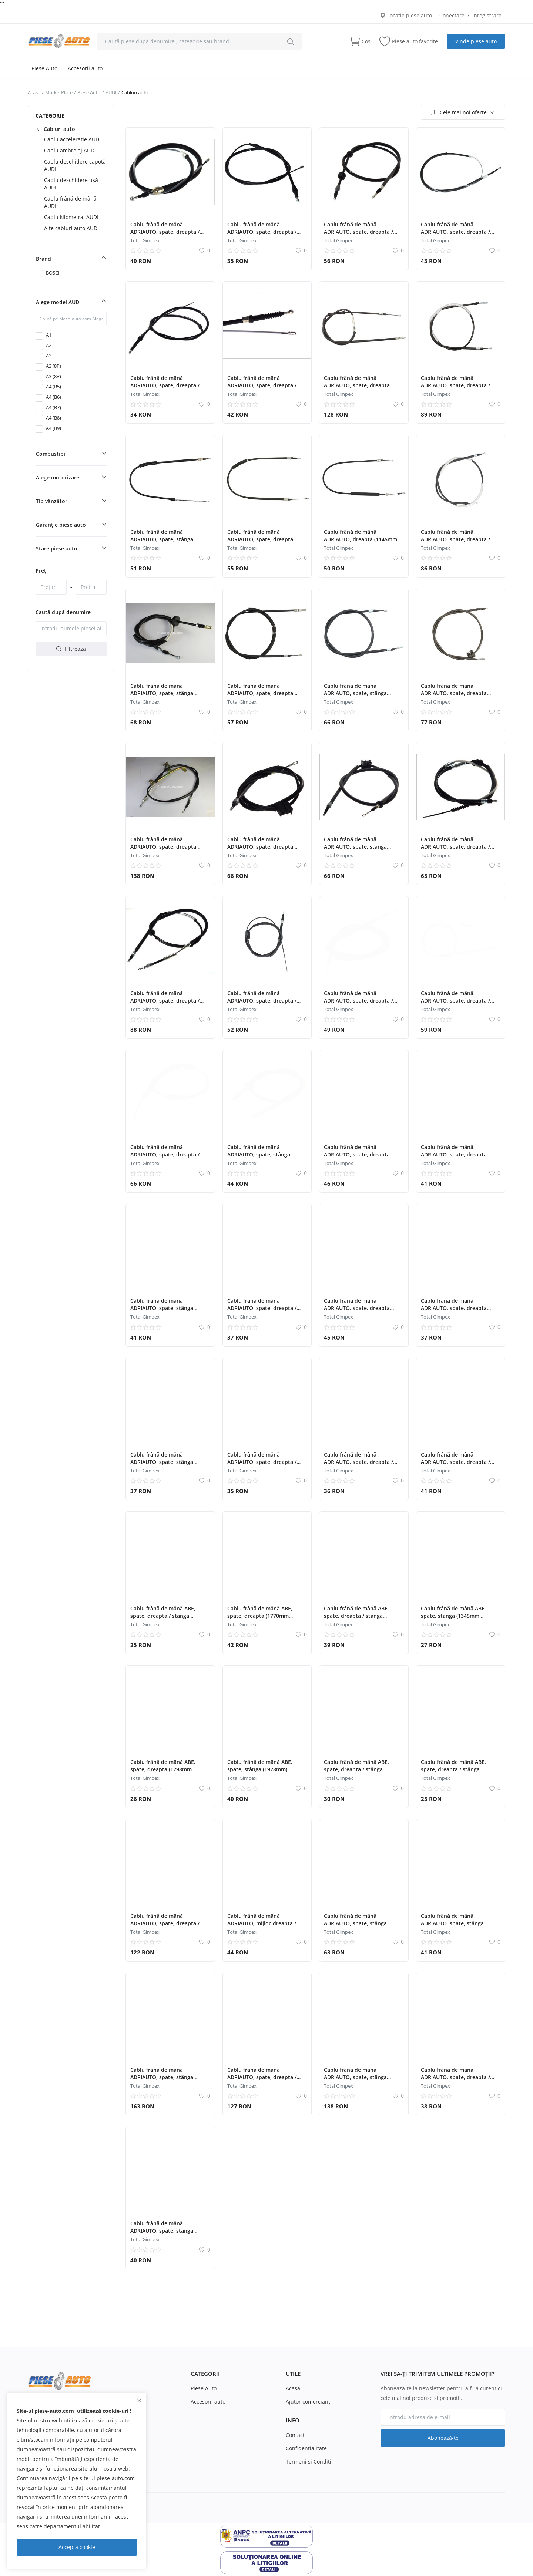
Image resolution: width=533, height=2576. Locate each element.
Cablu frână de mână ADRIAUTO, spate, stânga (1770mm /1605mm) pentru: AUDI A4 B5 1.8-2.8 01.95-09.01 (168, 2080)
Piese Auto (44, 68)
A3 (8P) (53, 366)
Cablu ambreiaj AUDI (70, 150)
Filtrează (71, 648)
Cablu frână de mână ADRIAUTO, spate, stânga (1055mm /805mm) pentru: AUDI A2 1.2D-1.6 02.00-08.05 (166, 543)
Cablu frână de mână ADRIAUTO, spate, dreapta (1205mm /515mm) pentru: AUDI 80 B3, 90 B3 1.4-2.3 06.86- (460, 1158)
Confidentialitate (306, 2448)
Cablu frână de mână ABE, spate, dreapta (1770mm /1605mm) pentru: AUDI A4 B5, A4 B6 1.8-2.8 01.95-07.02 (265, 1619)
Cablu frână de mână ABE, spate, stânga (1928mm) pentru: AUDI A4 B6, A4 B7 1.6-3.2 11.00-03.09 (265, 1773)
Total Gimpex (145, 240)
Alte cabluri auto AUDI (71, 228)
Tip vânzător (51, 501)
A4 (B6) (53, 397)
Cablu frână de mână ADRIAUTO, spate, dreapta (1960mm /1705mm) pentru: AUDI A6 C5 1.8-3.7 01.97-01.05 (168, 850)
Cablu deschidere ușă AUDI (71, 183)
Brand (43, 258)
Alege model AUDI (58, 302)
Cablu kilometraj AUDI (71, 216)
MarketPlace (59, 92)
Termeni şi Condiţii (309, 2461)
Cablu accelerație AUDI (72, 139)
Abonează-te (443, 2437)
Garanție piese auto (61, 524)
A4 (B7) (53, 407)
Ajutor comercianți (309, 2401)
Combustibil (51, 453)
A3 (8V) (53, 376)
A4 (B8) (53, 417)
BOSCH (54, 272)
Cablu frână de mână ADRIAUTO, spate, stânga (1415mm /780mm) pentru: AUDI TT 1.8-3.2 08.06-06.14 (455, 1927)
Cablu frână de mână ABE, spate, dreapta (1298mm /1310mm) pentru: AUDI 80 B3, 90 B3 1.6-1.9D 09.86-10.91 (168, 1773)
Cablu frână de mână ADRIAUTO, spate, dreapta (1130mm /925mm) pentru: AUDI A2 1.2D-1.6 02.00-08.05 (263, 543)
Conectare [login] (452, 15)
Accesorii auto (85, 68)
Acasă (34, 92)
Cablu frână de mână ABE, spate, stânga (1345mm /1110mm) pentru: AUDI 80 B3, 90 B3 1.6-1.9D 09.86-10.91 (458, 1619)
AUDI (111, 92)
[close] (139, 2400)
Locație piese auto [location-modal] (406, 15)
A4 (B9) (53, 428)
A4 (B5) (53, 386)
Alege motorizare (57, 477)
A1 (48, 334)
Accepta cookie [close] (76, 2546)
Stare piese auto (56, 548)
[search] (290, 41)
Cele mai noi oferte (462, 112)
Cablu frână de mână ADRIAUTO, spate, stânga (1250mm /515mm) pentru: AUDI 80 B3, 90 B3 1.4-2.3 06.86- (169, 1311)
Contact (295, 2434)
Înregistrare (487, 15)
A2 (48, 345)
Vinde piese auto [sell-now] (476, 41)
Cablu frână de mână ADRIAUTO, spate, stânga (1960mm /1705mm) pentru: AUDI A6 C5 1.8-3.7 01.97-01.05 (362, 2080)
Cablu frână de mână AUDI (70, 202)
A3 (48, 355)
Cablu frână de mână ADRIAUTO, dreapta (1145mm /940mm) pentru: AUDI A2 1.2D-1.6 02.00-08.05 (363, 543)
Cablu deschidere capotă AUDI (75, 165)
